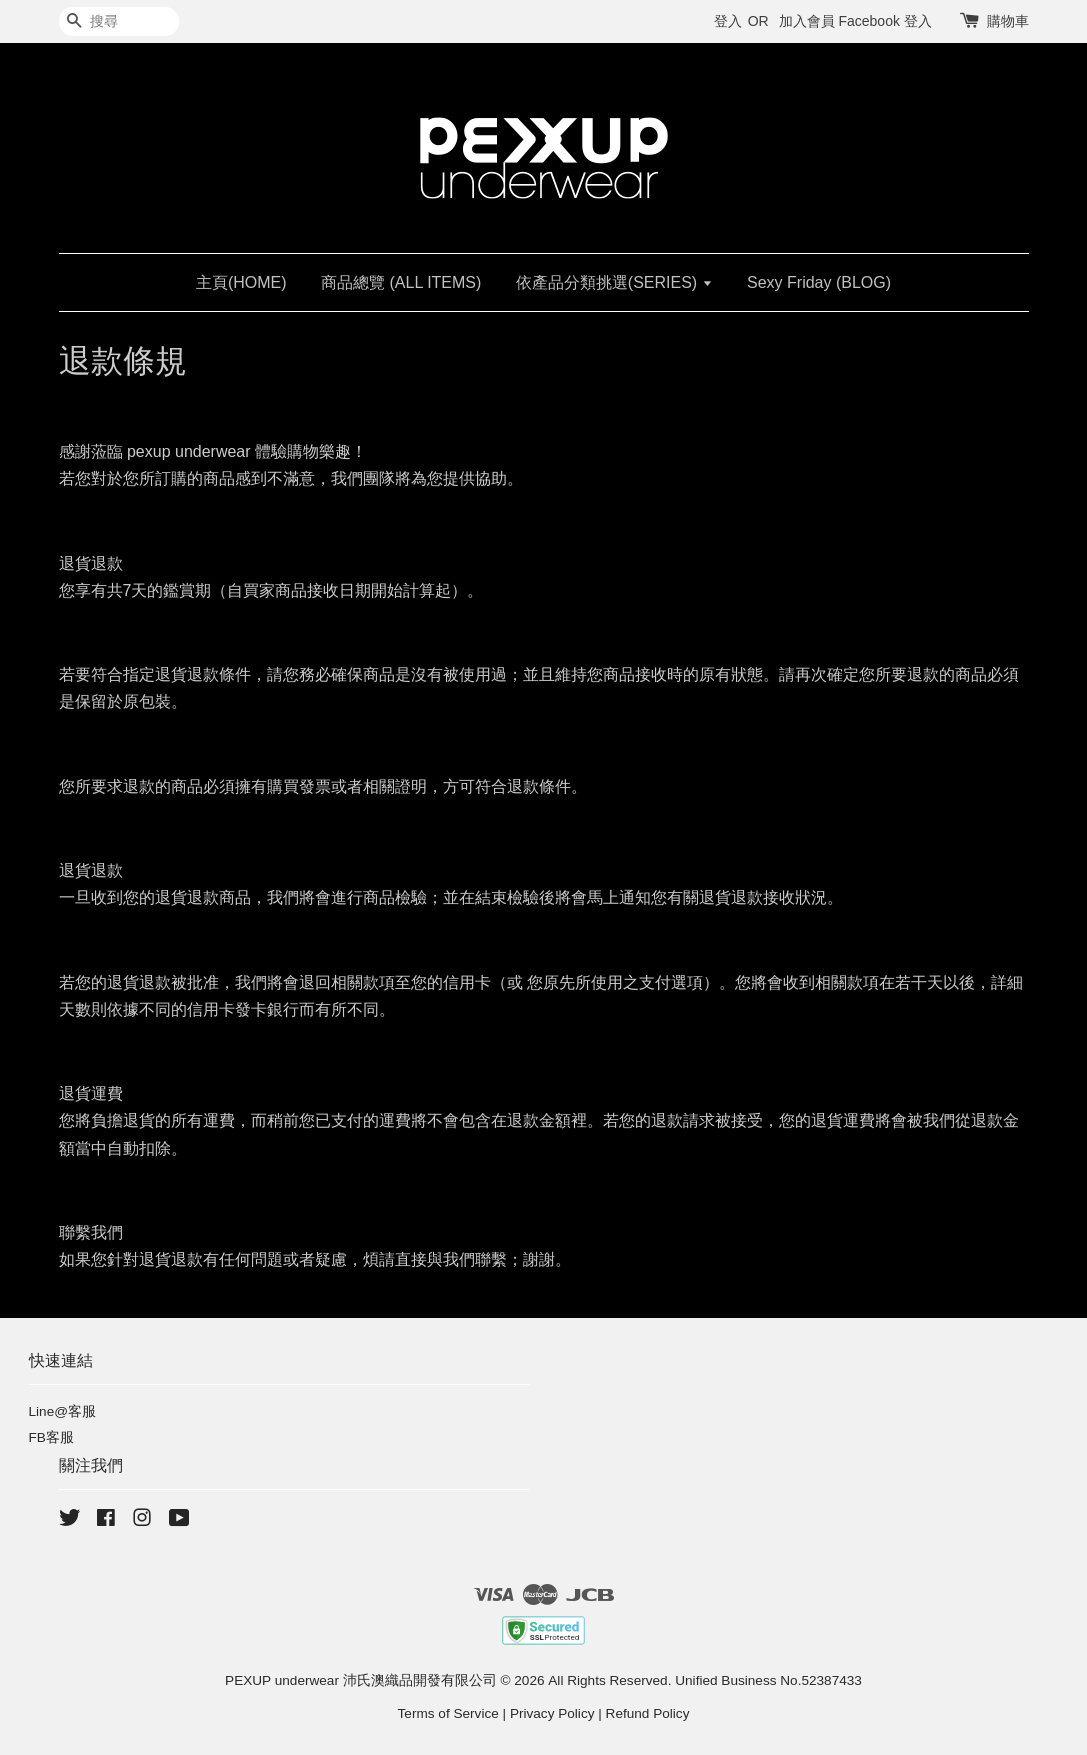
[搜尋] (119, 21)
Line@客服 (63, 1411)
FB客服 (51, 1437)
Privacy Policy (552, 1713)
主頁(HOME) (241, 282)
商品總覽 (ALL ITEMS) (401, 282)
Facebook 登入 (884, 21)
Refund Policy (648, 1713)
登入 (728, 21)
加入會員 (807, 21)
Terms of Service (448, 1713)
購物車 (1008, 21)
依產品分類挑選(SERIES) (614, 282)
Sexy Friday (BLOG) (819, 282)
